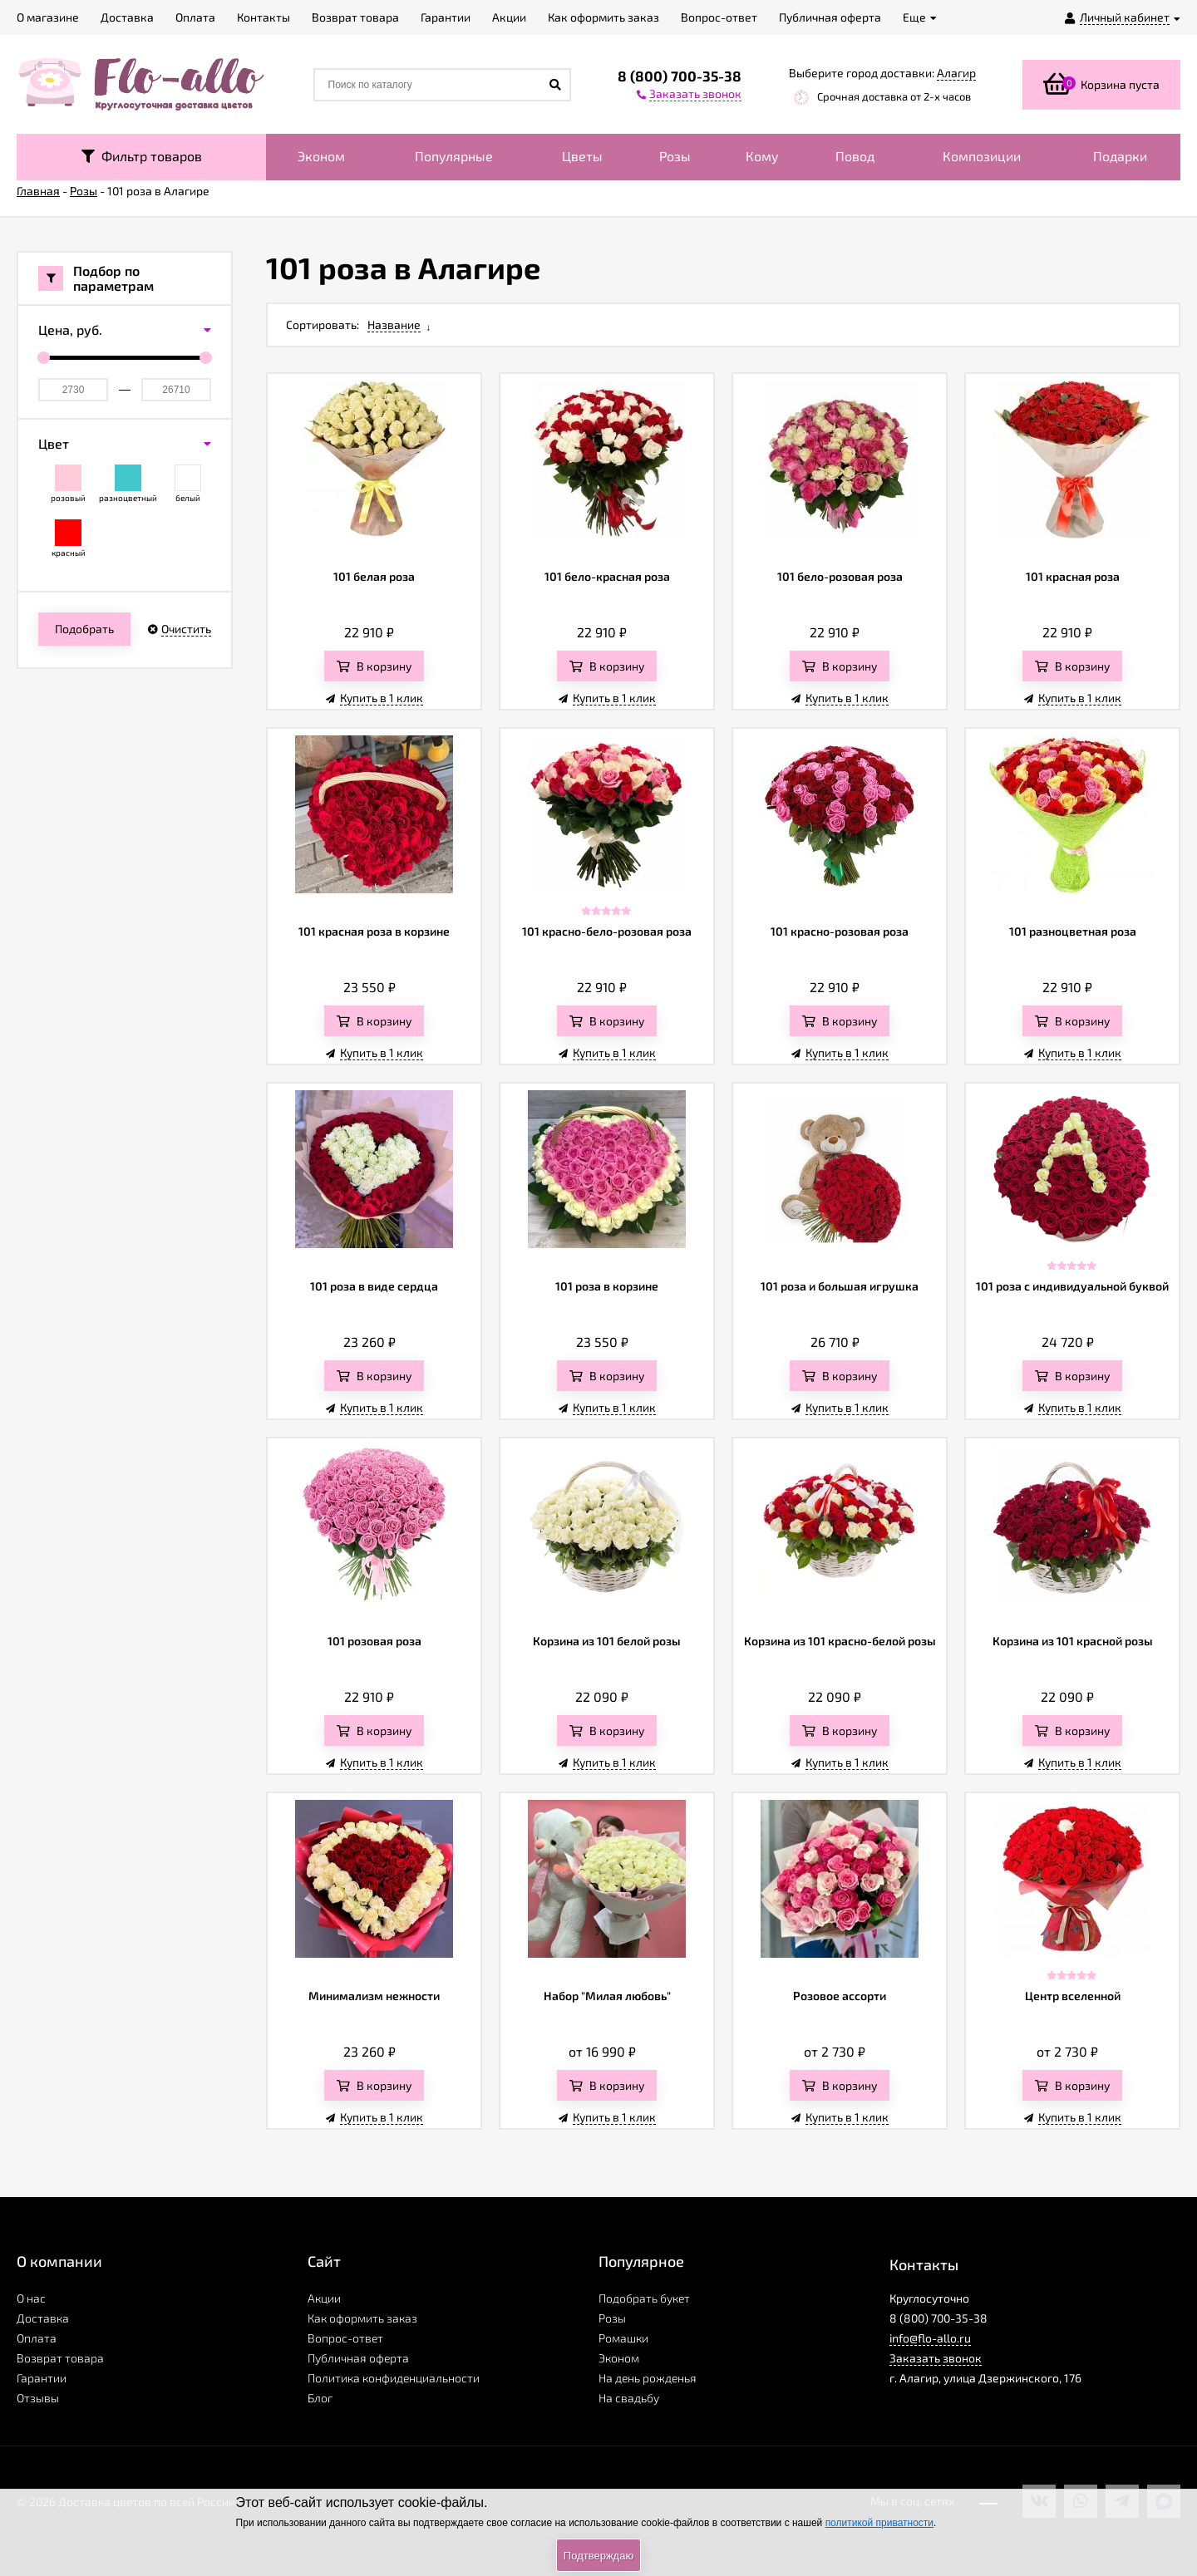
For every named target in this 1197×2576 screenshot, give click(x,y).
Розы (675, 156)
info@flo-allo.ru (930, 2338)
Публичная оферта (358, 2358)
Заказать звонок (935, 2358)
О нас (31, 2298)
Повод (854, 156)
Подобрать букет (644, 2298)
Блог (320, 2398)
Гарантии (41, 2378)
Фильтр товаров (141, 156)
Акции (324, 2298)
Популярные (454, 156)
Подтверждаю (598, 2555)
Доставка (43, 2318)
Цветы (582, 156)
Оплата (37, 2338)
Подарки (1120, 156)
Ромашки (623, 2338)
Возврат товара (60, 2358)
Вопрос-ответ (345, 2338)
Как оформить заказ (362, 2318)
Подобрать (84, 629)
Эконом (321, 156)
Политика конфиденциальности (394, 2378)
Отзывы (38, 2398)
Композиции (982, 156)
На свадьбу (628, 2398)
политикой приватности (879, 2523)
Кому (762, 156)
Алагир (956, 73)
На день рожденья (647, 2378)
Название (394, 324)
